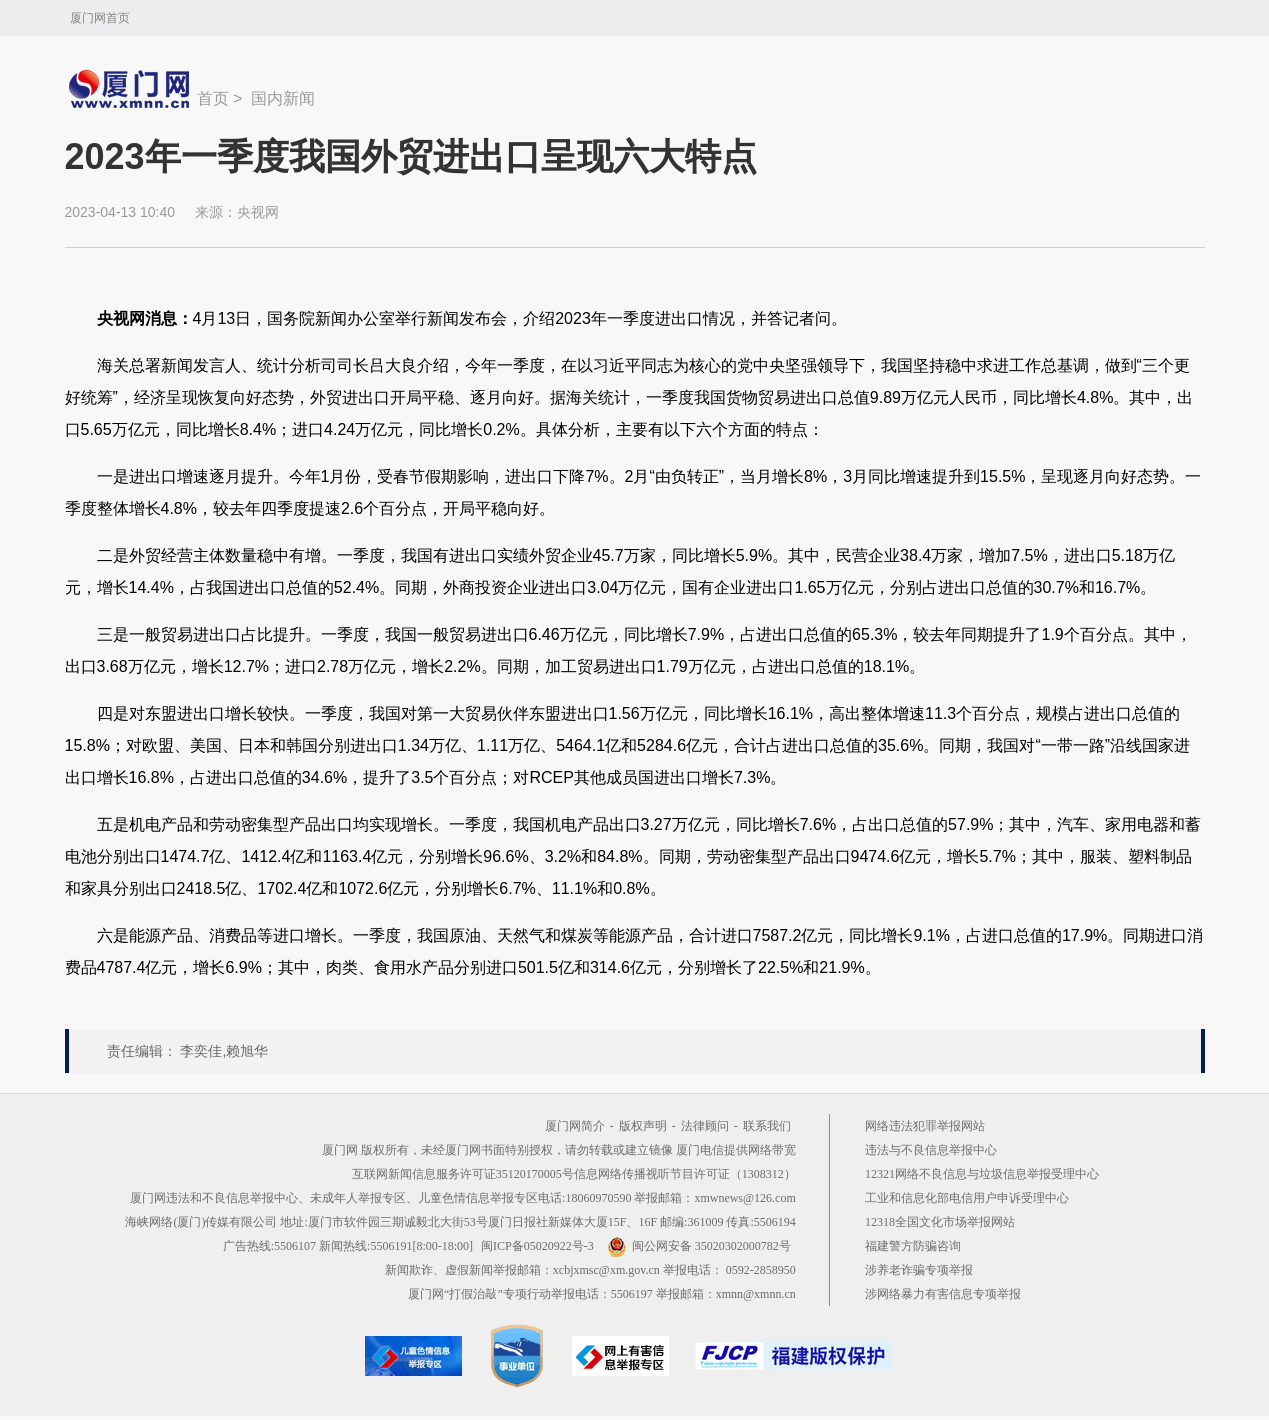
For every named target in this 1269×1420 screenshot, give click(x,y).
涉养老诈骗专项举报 (919, 1270)
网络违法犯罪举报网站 (925, 1126)
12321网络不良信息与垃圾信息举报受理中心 (982, 1174)
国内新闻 (283, 98)
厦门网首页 (100, 18)
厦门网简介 (575, 1126)
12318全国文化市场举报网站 (940, 1222)
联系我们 (767, 1126)
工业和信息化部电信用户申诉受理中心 (967, 1198)
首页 (213, 98)
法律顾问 (705, 1126)
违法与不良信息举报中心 (931, 1150)
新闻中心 (131, 89)
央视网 (258, 212)
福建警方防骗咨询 (913, 1246)
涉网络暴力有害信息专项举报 (943, 1294)
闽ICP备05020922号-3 (537, 1246)
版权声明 (643, 1126)
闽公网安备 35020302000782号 (699, 1246)
